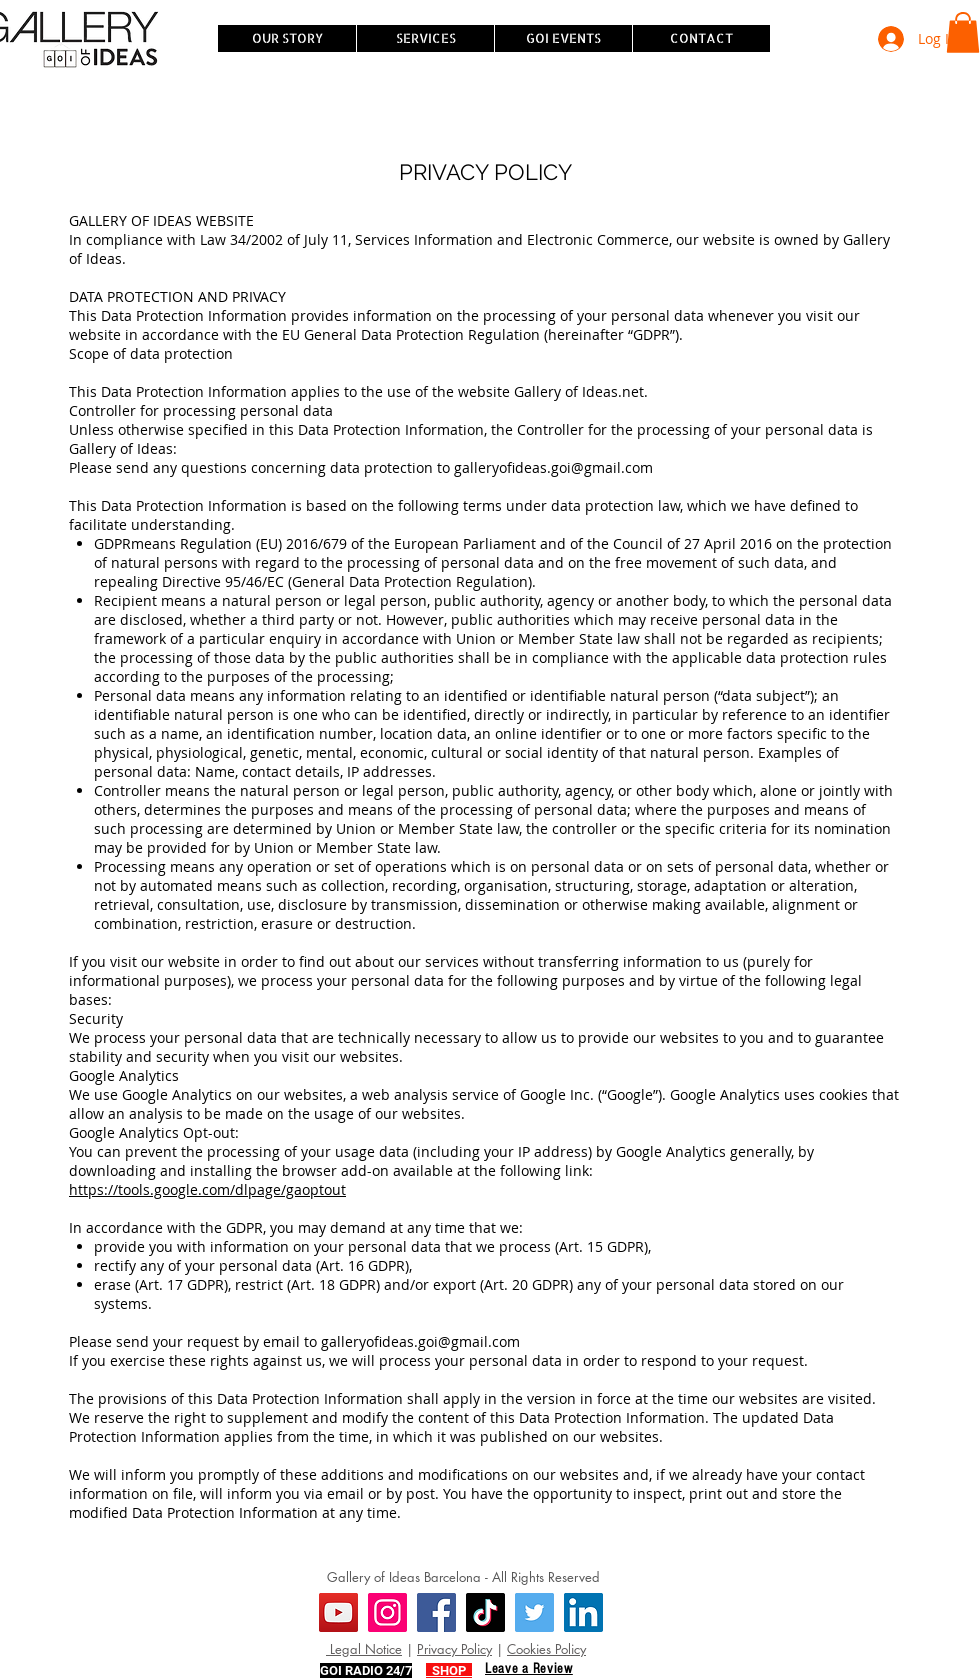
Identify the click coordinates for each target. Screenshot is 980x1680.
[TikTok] (485, 1612)
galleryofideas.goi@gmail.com (553, 467)
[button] (963, 32)
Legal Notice (364, 1649)
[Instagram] (387, 1612)
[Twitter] (534, 1612)
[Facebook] (436, 1612)
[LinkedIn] (583, 1612)
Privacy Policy (454, 1649)
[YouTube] (338, 1612)
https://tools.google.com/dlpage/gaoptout (207, 1189)
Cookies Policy (546, 1649)
